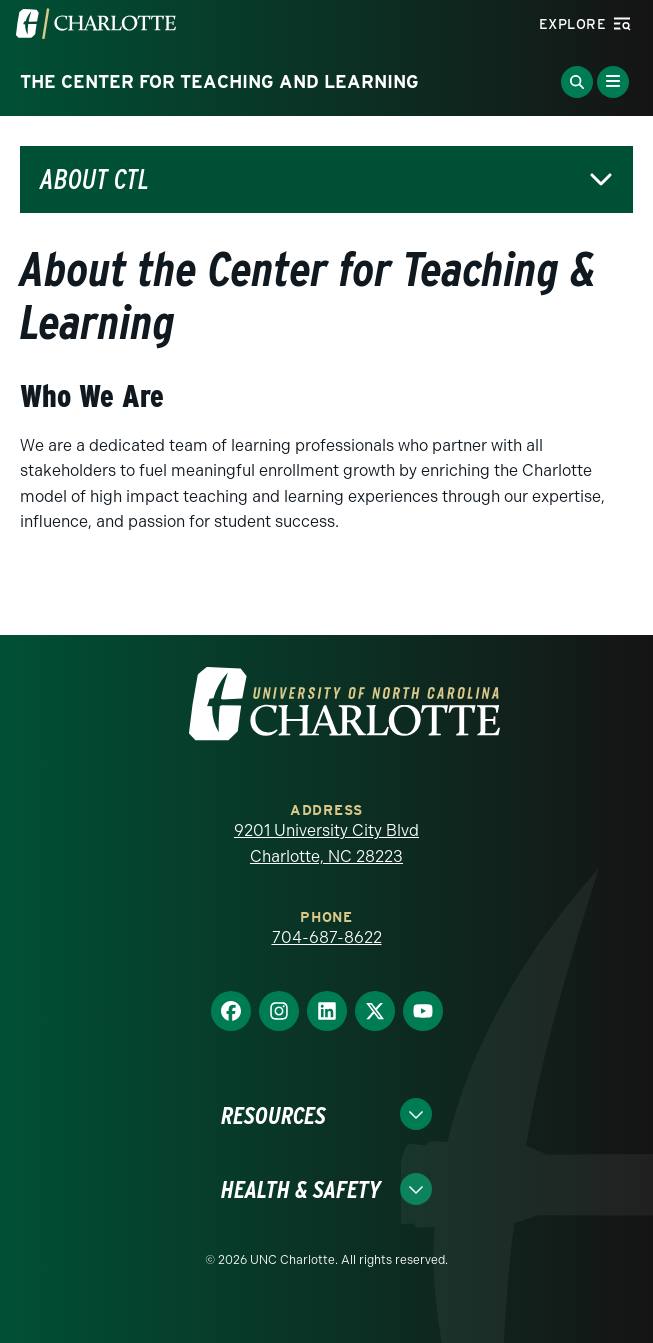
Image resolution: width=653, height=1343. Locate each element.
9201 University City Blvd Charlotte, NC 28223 (326, 843)
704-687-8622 (327, 937)
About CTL (94, 179)
